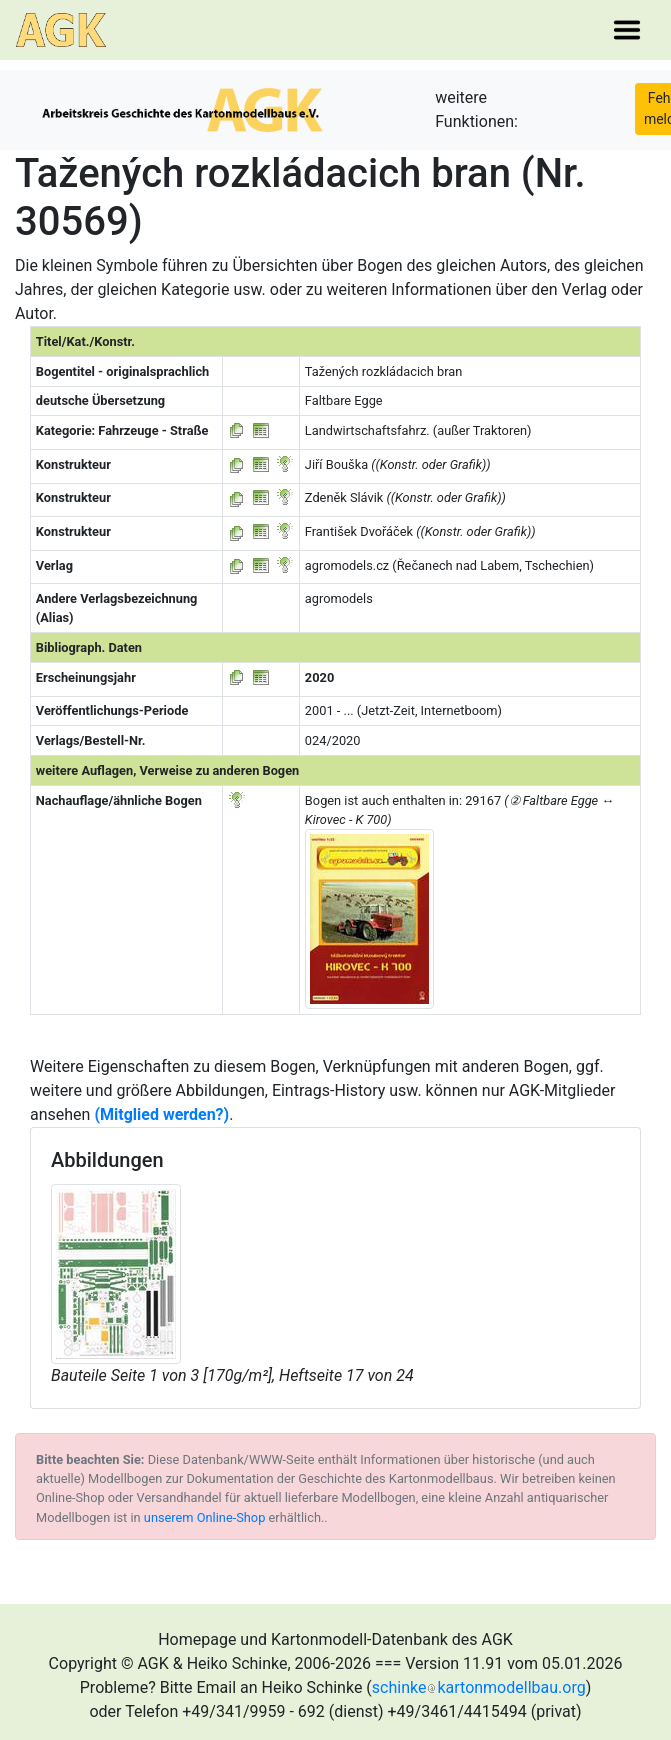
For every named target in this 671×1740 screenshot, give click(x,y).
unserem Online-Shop (205, 1517)
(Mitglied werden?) (161, 1114)
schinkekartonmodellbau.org (479, 1687)
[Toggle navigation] (627, 30)
